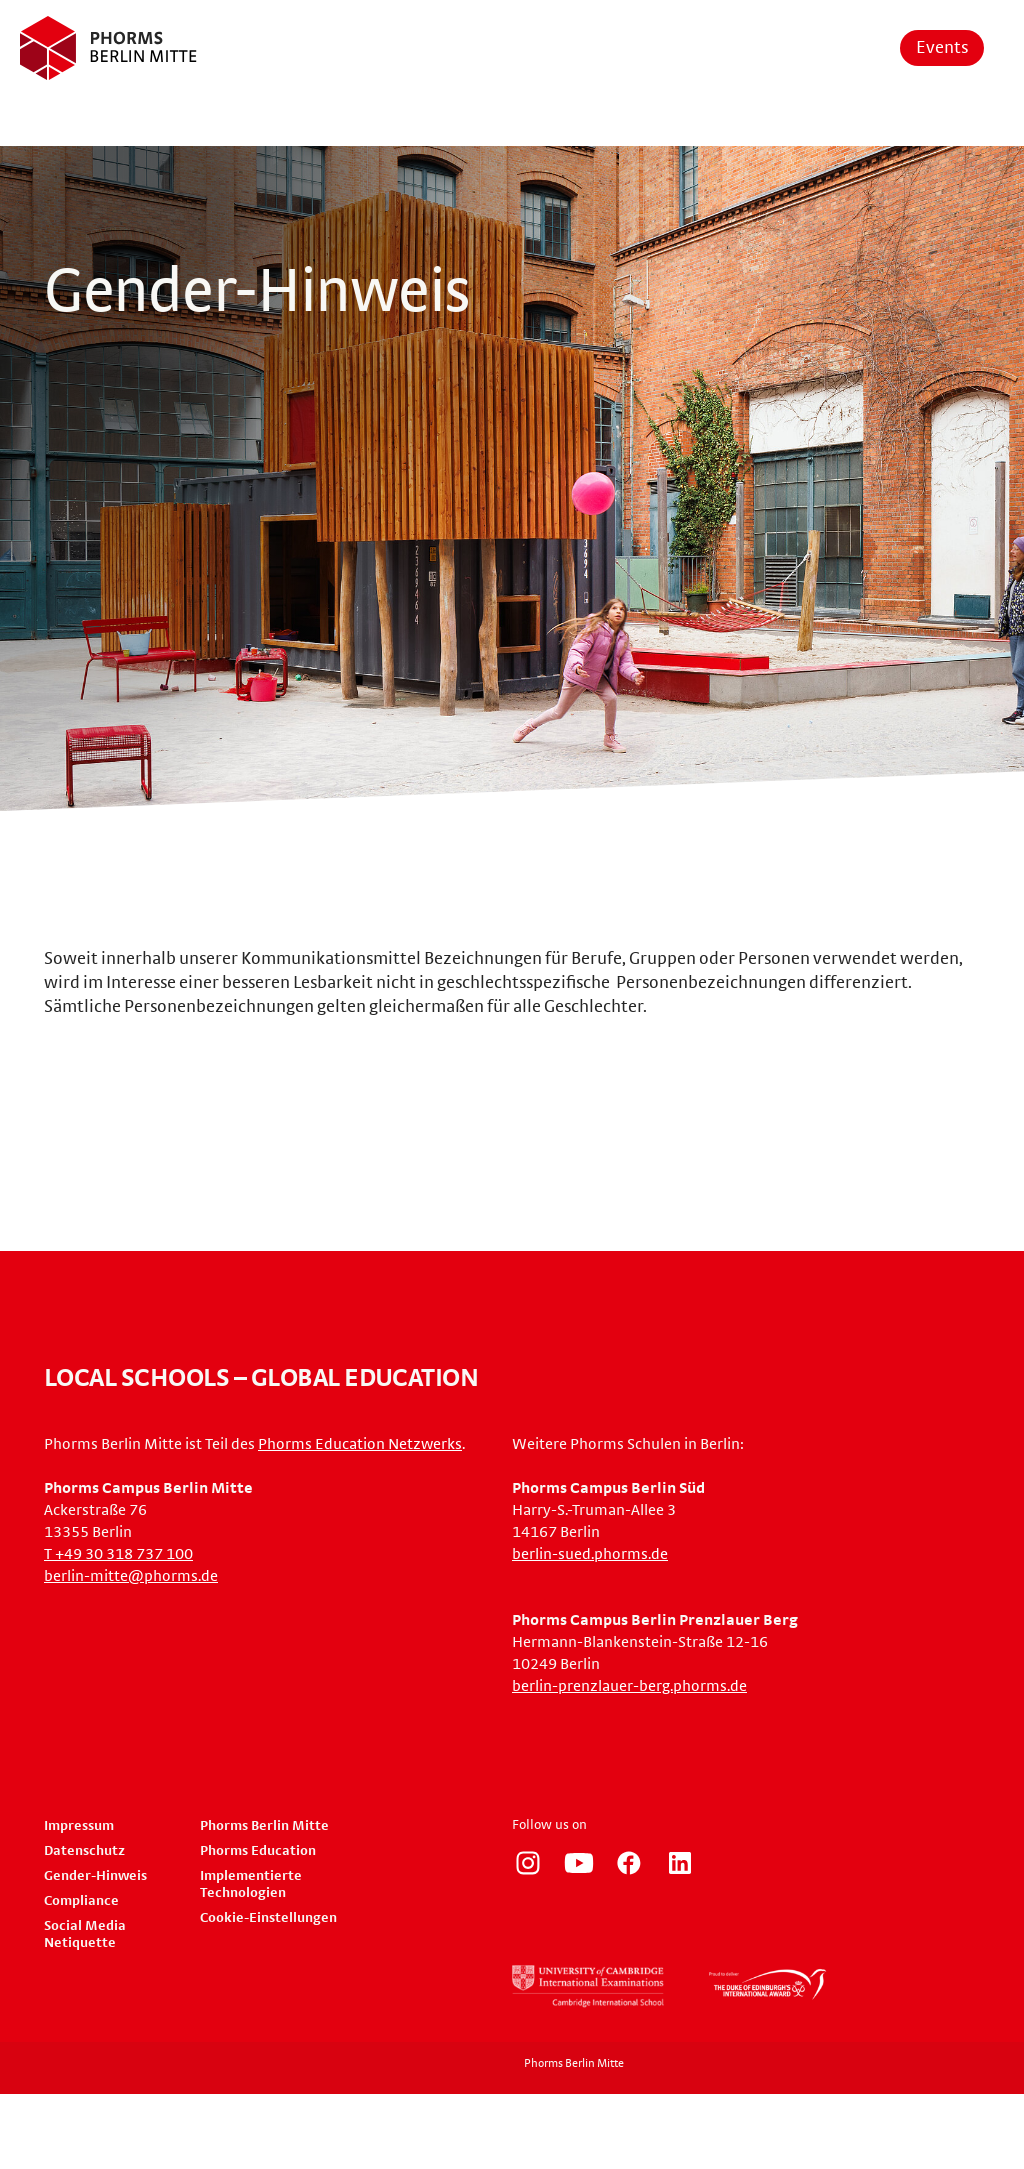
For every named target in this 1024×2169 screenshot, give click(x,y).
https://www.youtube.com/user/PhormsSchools (579, 1863)
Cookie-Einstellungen (268, 1918)
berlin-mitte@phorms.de (131, 1576)
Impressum (79, 1826)
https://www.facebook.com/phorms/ (629, 1863)
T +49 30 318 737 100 (118, 1554)
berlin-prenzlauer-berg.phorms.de (629, 1686)
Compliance (81, 1901)
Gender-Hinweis (95, 1876)
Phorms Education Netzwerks (360, 1444)
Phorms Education (258, 1851)
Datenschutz (84, 1851)
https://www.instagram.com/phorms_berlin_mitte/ (528, 1863)
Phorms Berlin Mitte (264, 1826)
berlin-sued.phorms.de (590, 1554)
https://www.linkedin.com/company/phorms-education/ (680, 1863)
